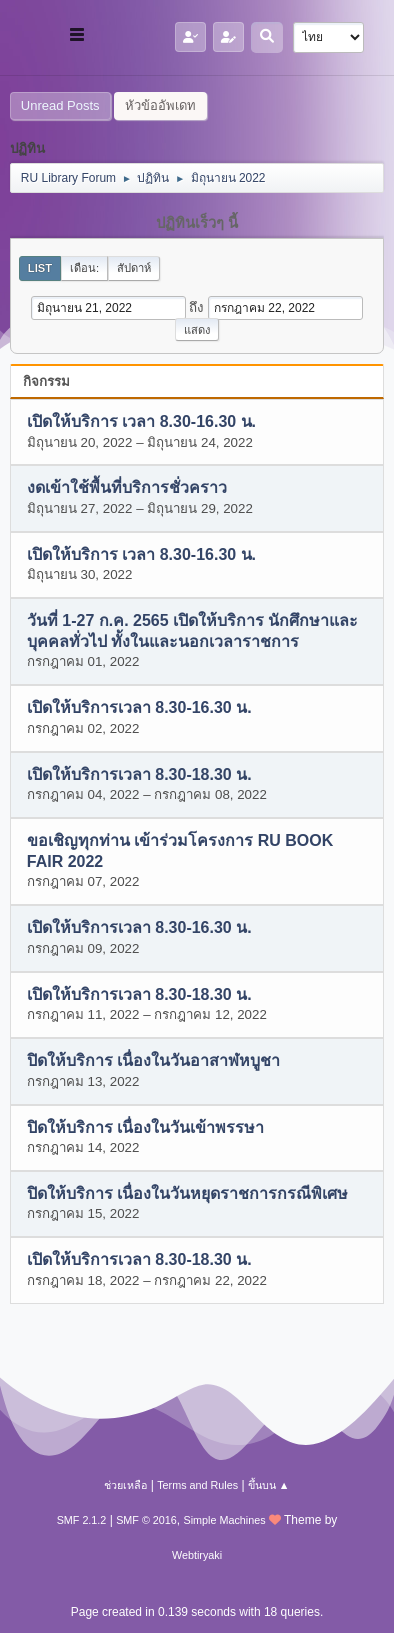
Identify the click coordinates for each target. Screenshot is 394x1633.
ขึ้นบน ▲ (269, 1485)
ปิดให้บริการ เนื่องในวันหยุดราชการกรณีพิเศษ (187, 1193)
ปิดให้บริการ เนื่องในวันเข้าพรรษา (145, 1127)
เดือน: (84, 268)
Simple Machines (225, 1520)
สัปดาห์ (134, 268)
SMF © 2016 (146, 1520)
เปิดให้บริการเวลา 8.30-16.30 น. (139, 708)
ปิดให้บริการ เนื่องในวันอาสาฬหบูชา (153, 1061)
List (40, 268)
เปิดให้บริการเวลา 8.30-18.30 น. (139, 774)
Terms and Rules (197, 1485)
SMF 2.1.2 (82, 1520)
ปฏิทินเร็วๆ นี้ (197, 223)
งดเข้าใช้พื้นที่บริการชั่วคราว (127, 488)
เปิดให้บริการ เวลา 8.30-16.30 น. (141, 422)
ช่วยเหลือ (125, 1485)
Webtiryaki (197, 1555)
